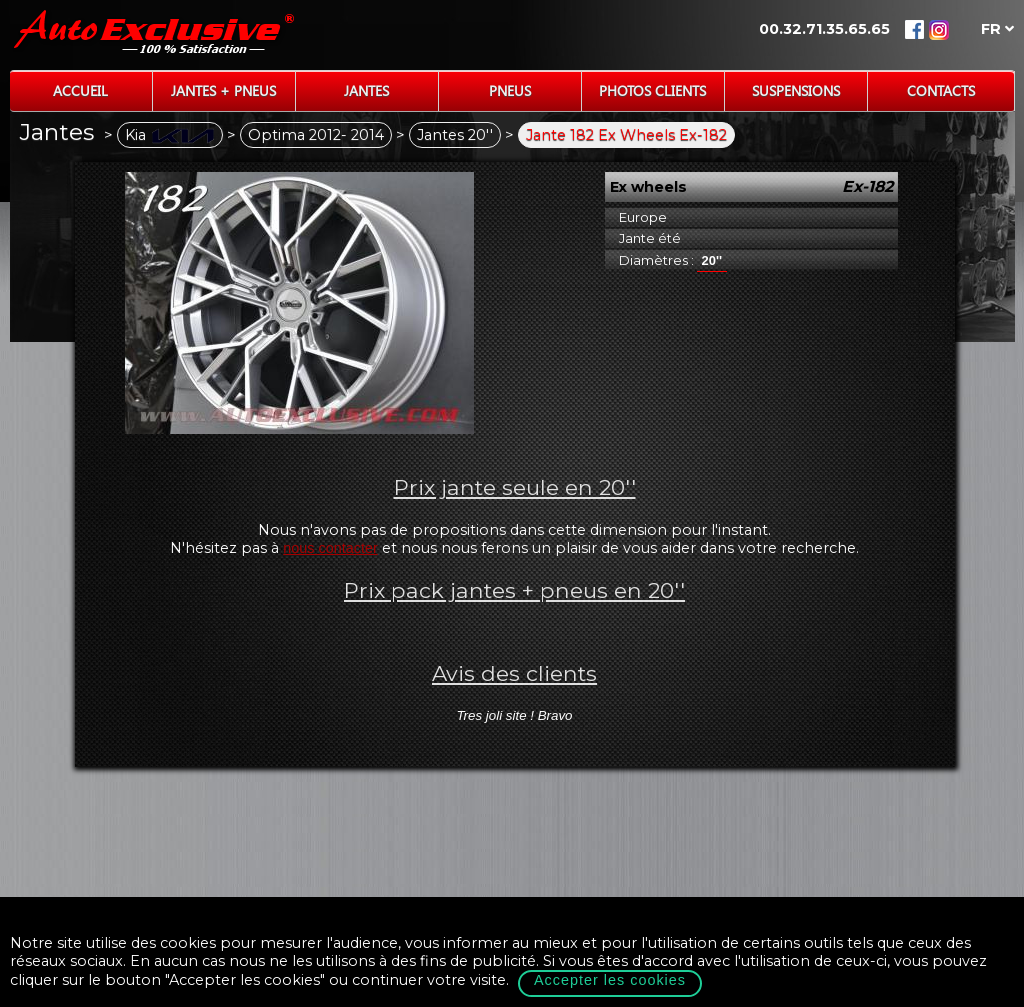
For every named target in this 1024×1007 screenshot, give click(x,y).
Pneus (510, 90)
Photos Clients (652, 90)
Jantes (366, 90)
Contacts (941, 90)
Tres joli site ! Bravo (514, 715)
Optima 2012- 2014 (316, 135)
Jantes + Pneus (223, 90)
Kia (170, 135)
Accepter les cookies (610, 980)
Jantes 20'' (455, 135)
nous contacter (330, 548)
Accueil (80, 90)
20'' (712, 260)
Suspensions (796, 90)
